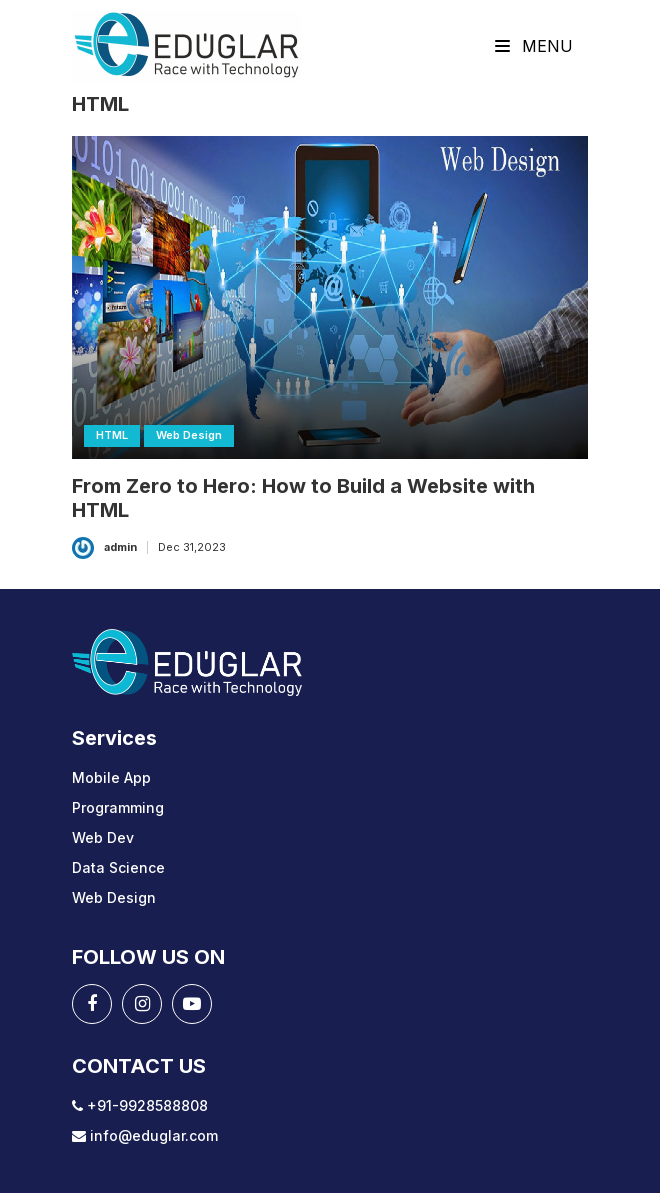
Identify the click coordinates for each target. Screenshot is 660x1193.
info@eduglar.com (145, 1135)
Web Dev (103, 837)
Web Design (189, 435)
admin (120, 547)
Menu (534, 46)
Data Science (118, 867)
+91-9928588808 (140, 1105)
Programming (118, 807)
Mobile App (111, 777)
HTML (112, 435)
